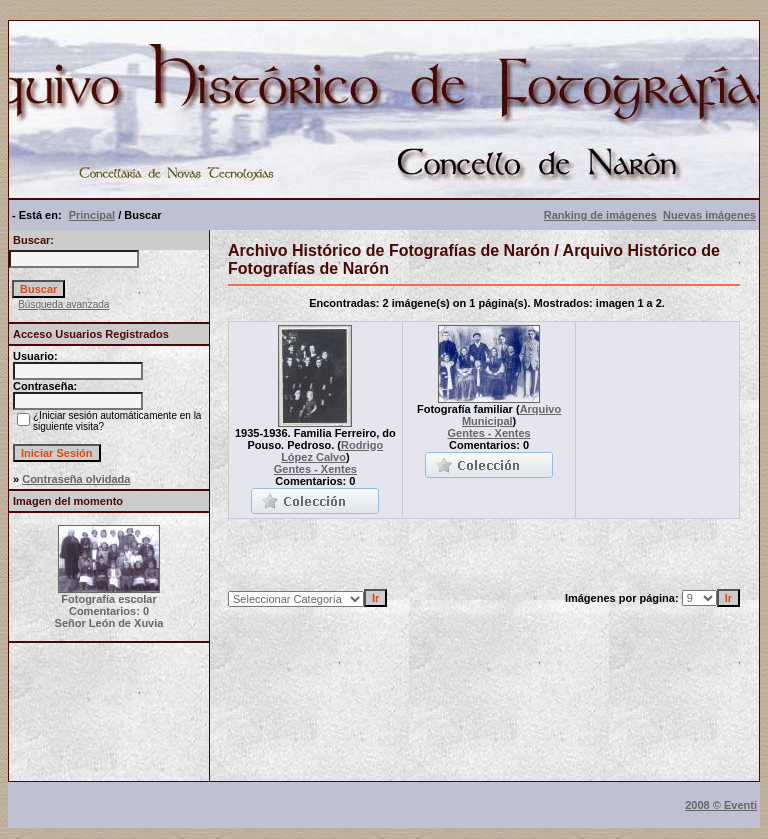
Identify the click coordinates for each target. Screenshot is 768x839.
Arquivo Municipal (511, 415)
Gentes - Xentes (315, 469)
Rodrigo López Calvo (332, 451)
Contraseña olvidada (76, 479)
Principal (92, 215)
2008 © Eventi (721, 805)
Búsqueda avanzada (63, 304)
